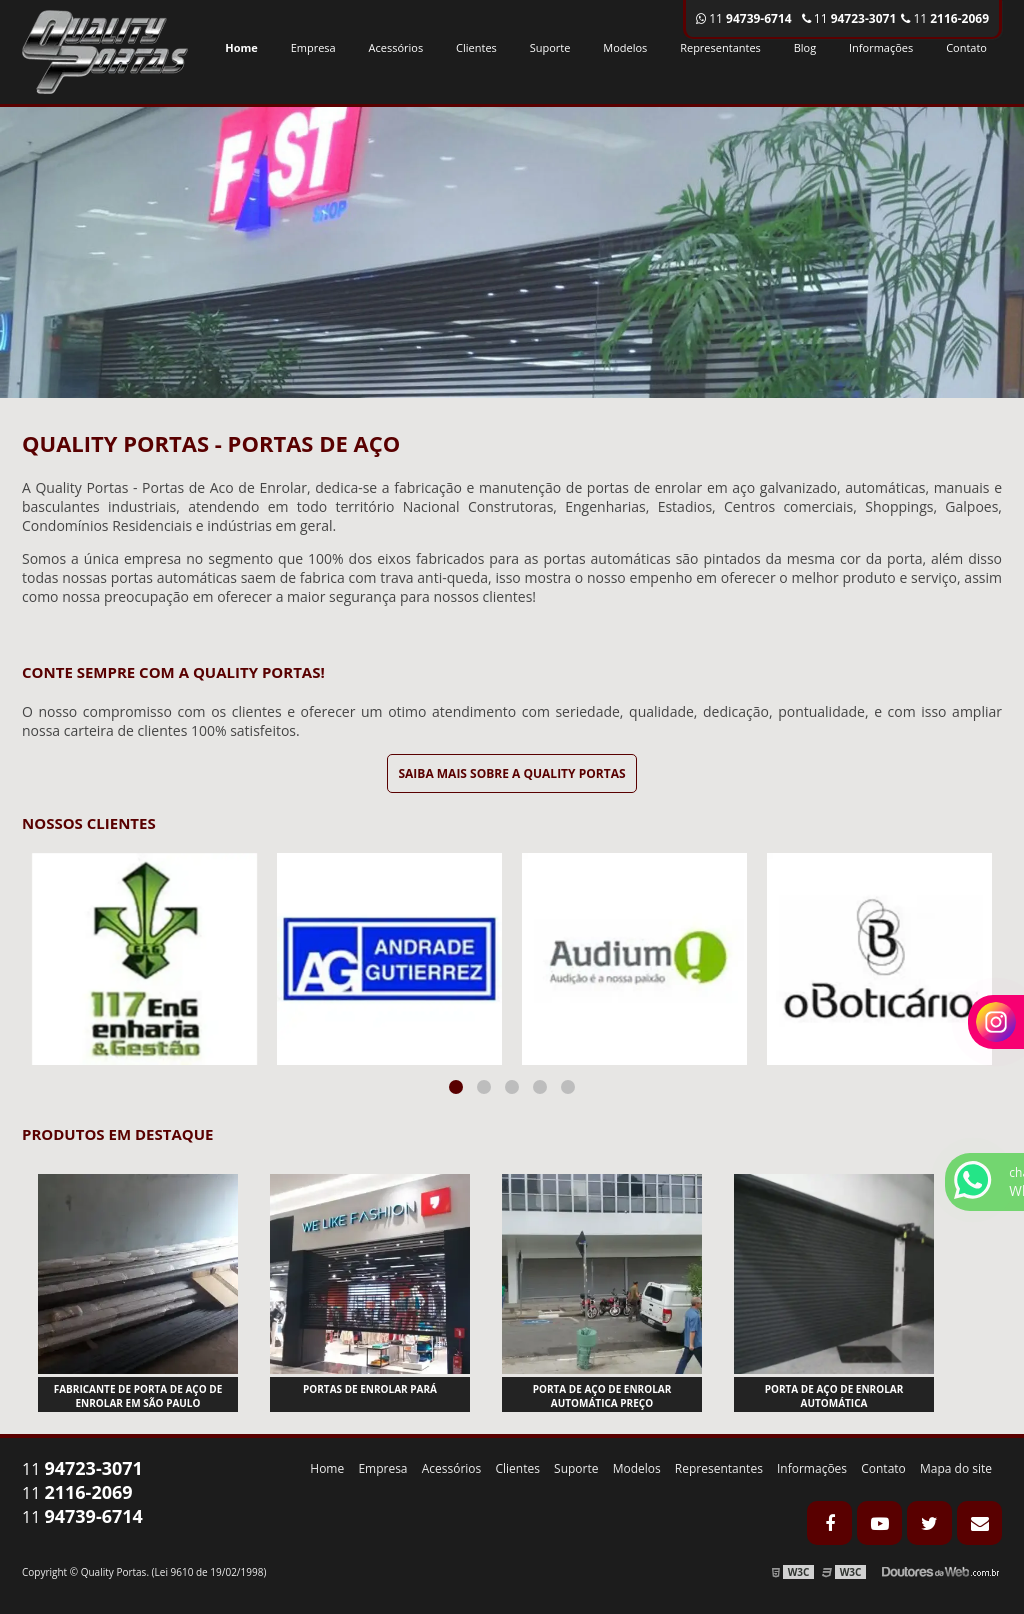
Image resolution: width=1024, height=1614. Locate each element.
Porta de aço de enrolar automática (834, 1396)
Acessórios (396, 47)
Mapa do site (956, 1468)
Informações (881, 47)
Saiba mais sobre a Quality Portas (511, 773)
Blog (805, 47)
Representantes (720, 47)
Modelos (625, 47)
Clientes (476, 47)
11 (945, 18)
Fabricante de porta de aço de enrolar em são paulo (138, 1396)
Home (241, 47)
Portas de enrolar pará (370, 1389)
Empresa (313, 47)
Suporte (550, 47)
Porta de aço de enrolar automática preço (602, 1396)
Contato (966, 47)
